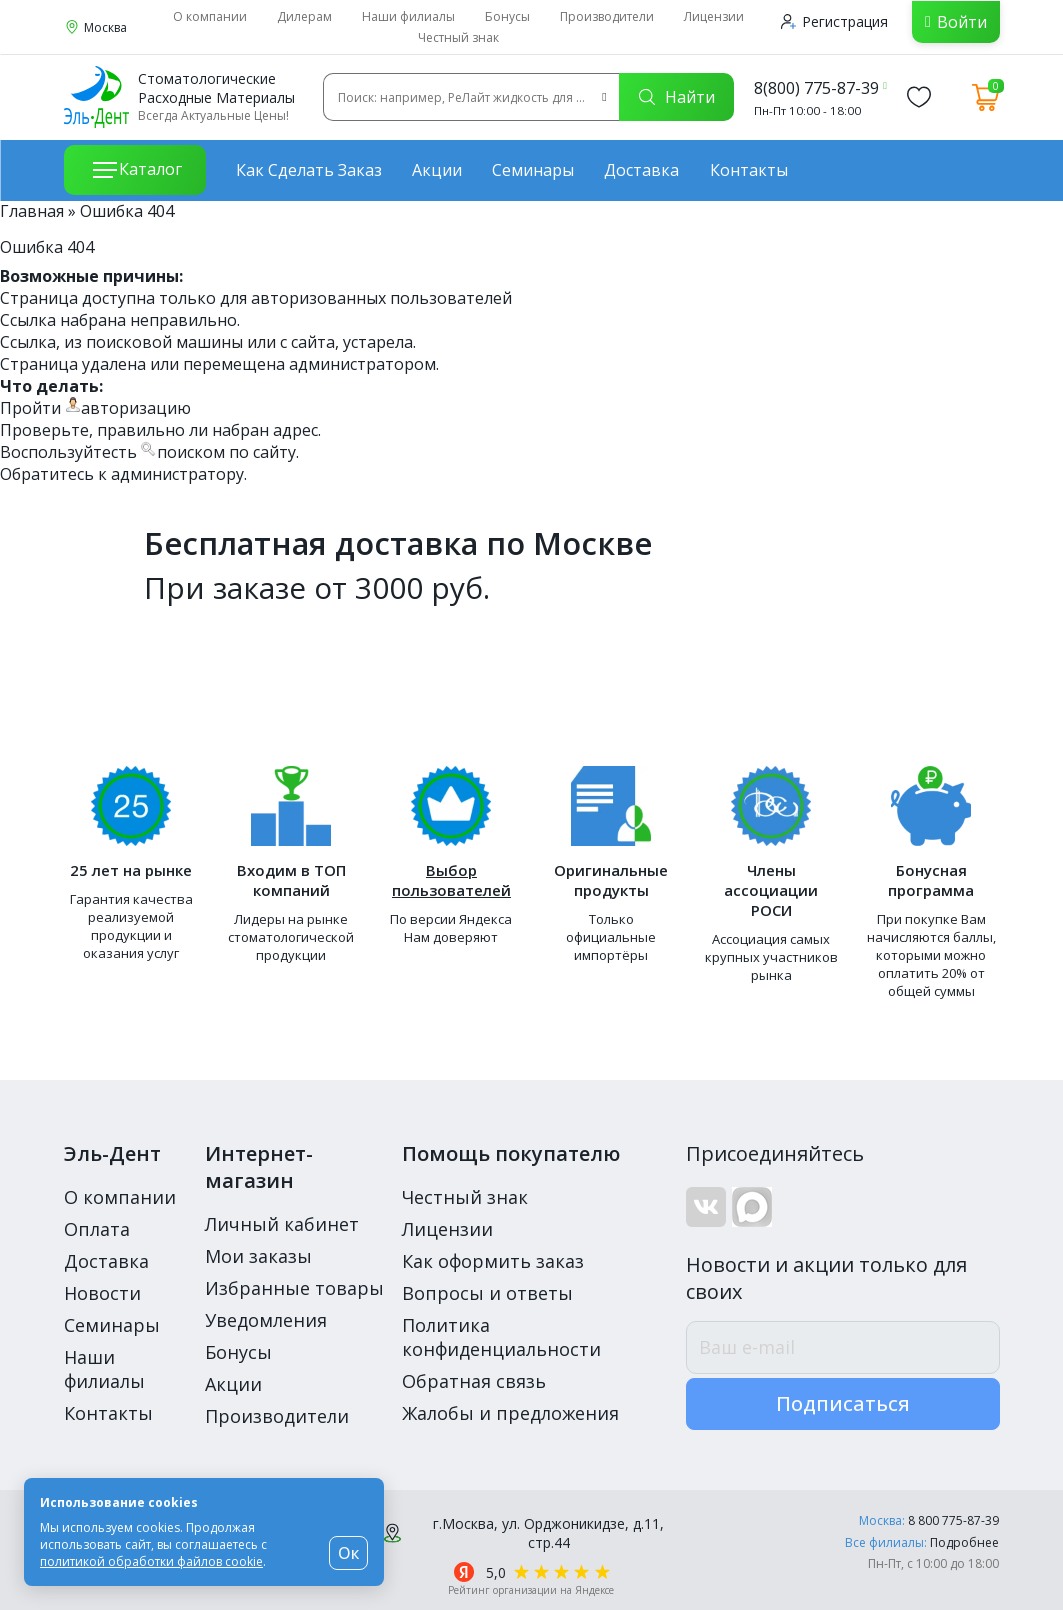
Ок (348, 1553)
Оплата (97, 1229)
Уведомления (266, 1320)
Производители (607, 16)
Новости (102, 1293)
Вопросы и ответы (487, 1293)
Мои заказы (258, 1256)
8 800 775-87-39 (953, 1520)
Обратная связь (474, 1381)
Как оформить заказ (493, 1261)
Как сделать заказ (309, 170)
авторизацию (136, 408)
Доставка (641, 170)
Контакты (749, 170)
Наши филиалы (408, 16)
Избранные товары (294, 1288)
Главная (32, 211)
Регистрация (834, 21)
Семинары (533, 170)
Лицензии (714, 16)
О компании (210, 16)
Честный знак (458, 37)
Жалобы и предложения (510, 1413)
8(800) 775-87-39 (816, 88)
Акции (437, 170)
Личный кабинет (282, 1224)
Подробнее (964, 1542)
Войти (962, 22)
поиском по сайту (226, 452)
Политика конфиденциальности (501, 1337)
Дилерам (304, 16)
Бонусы (507, 16)
